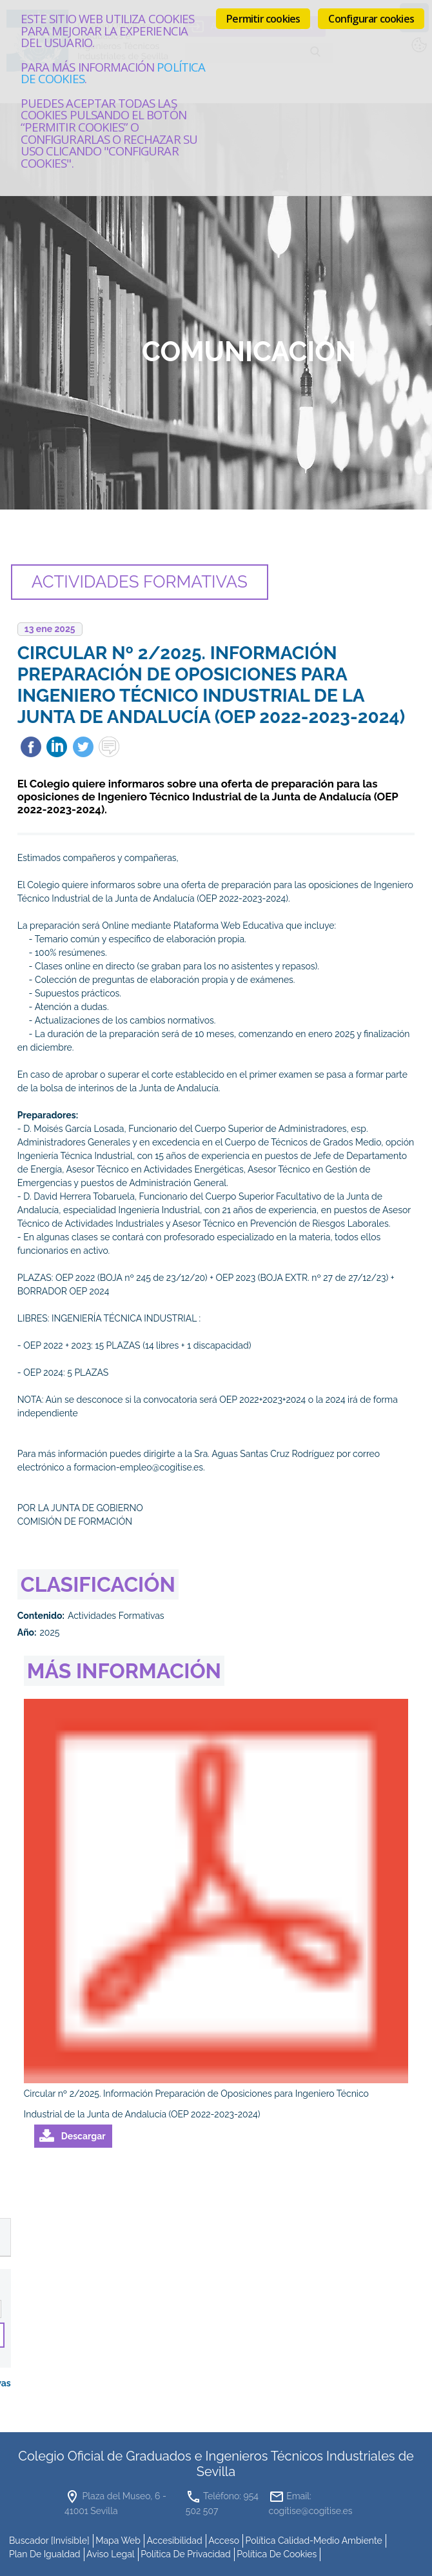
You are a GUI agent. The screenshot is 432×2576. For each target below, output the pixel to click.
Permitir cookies (263, 19)
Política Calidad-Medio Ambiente (314, 2540)
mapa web (118, 2540)
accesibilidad (174, 2540)
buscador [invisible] (49, 2540)
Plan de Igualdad (45, 2553)
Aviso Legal (110, 2553)
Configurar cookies (371, 19)
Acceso (223, 2540)
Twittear (83, 747)
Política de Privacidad (186, 2553)
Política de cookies (277, 2553)
